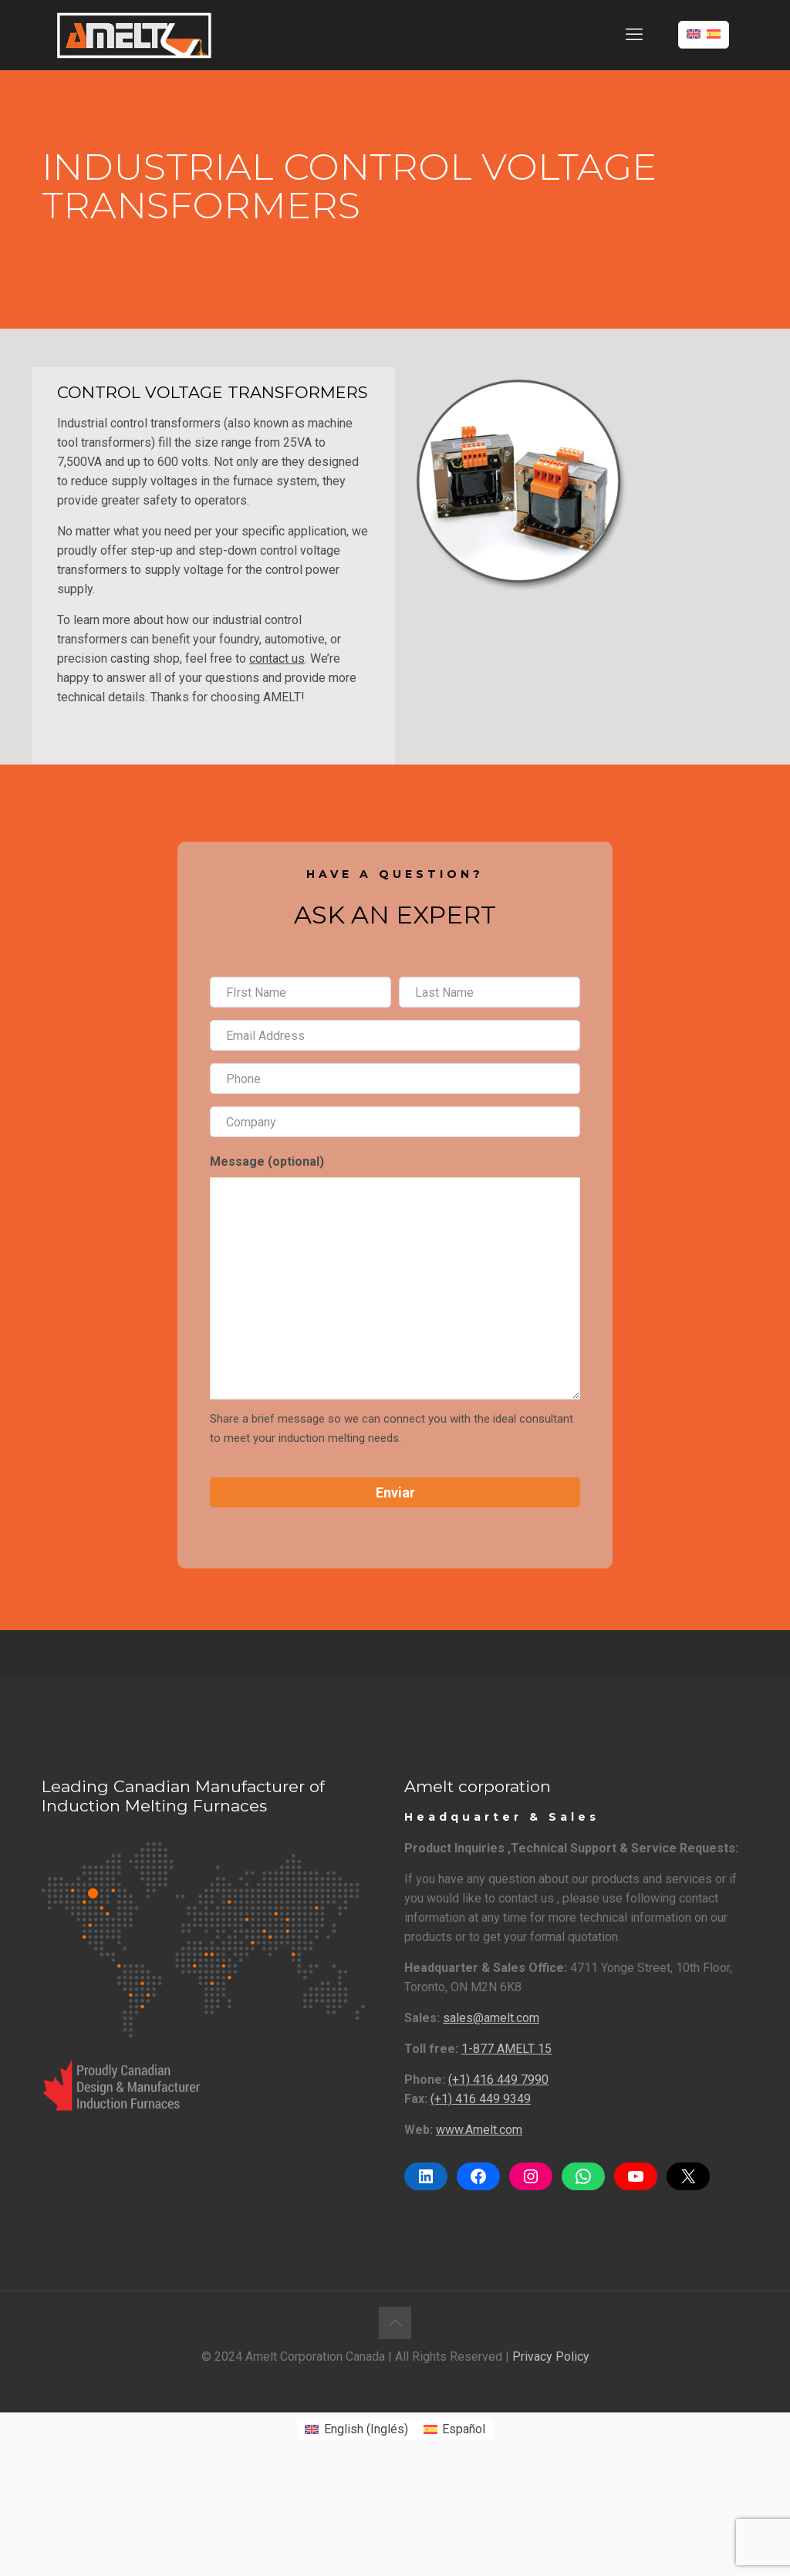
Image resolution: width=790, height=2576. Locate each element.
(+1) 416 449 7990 (498, 2079)
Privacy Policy (550, 2356)
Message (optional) (267, 1161)
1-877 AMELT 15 (506, 2048)
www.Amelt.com (479, 2129)
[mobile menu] (634, 35)
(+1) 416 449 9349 (480, 2099)
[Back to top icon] (395, 2323)
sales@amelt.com (491, 2017)
